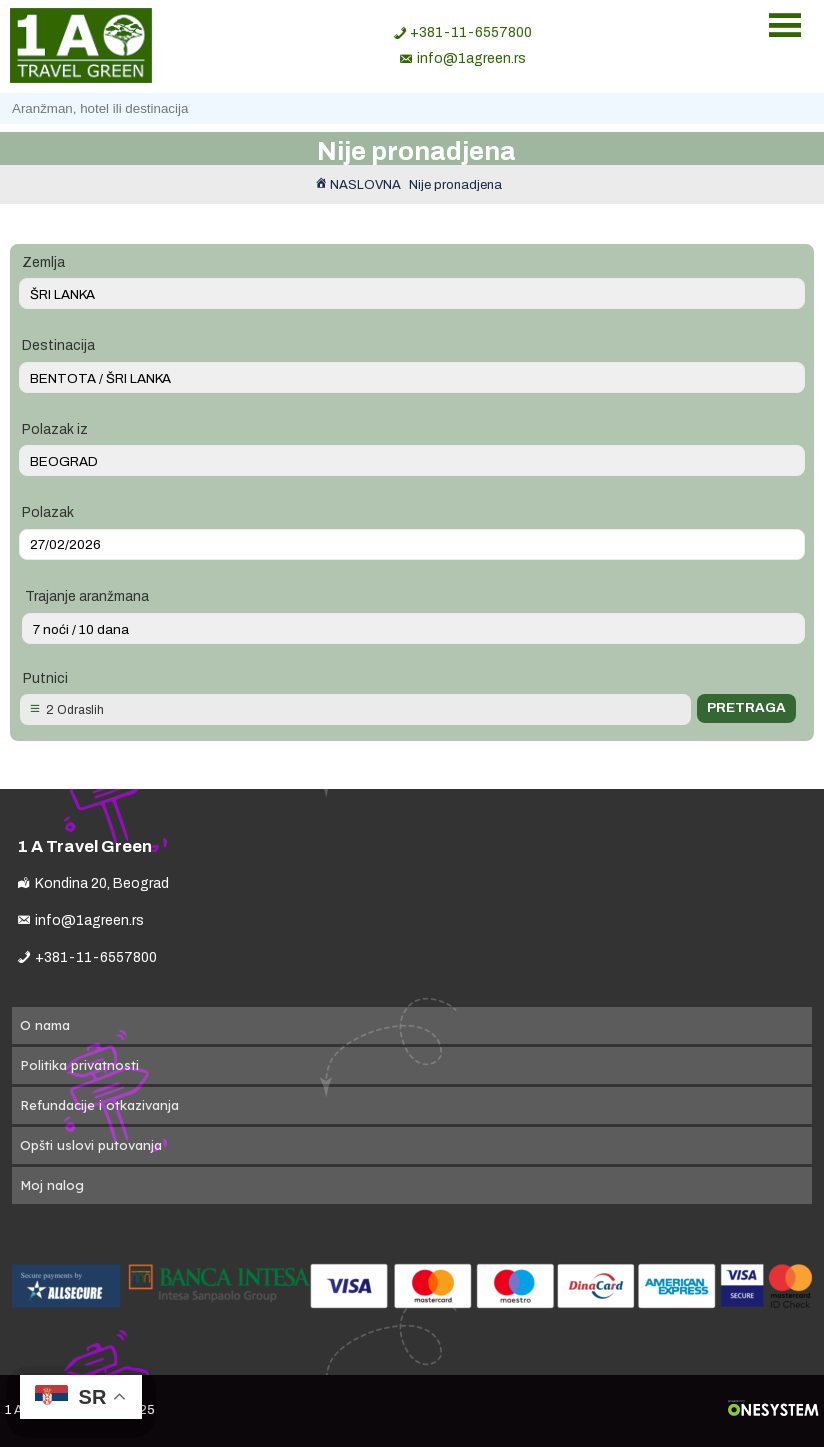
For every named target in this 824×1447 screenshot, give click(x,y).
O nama (45, 1025)
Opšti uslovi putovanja (91, 1145)
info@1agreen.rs (471, 58)
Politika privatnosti (79, 1065)
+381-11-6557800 (471, 32)
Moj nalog (52, 1185)
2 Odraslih (75, 710)
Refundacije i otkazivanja (99, 1105)
